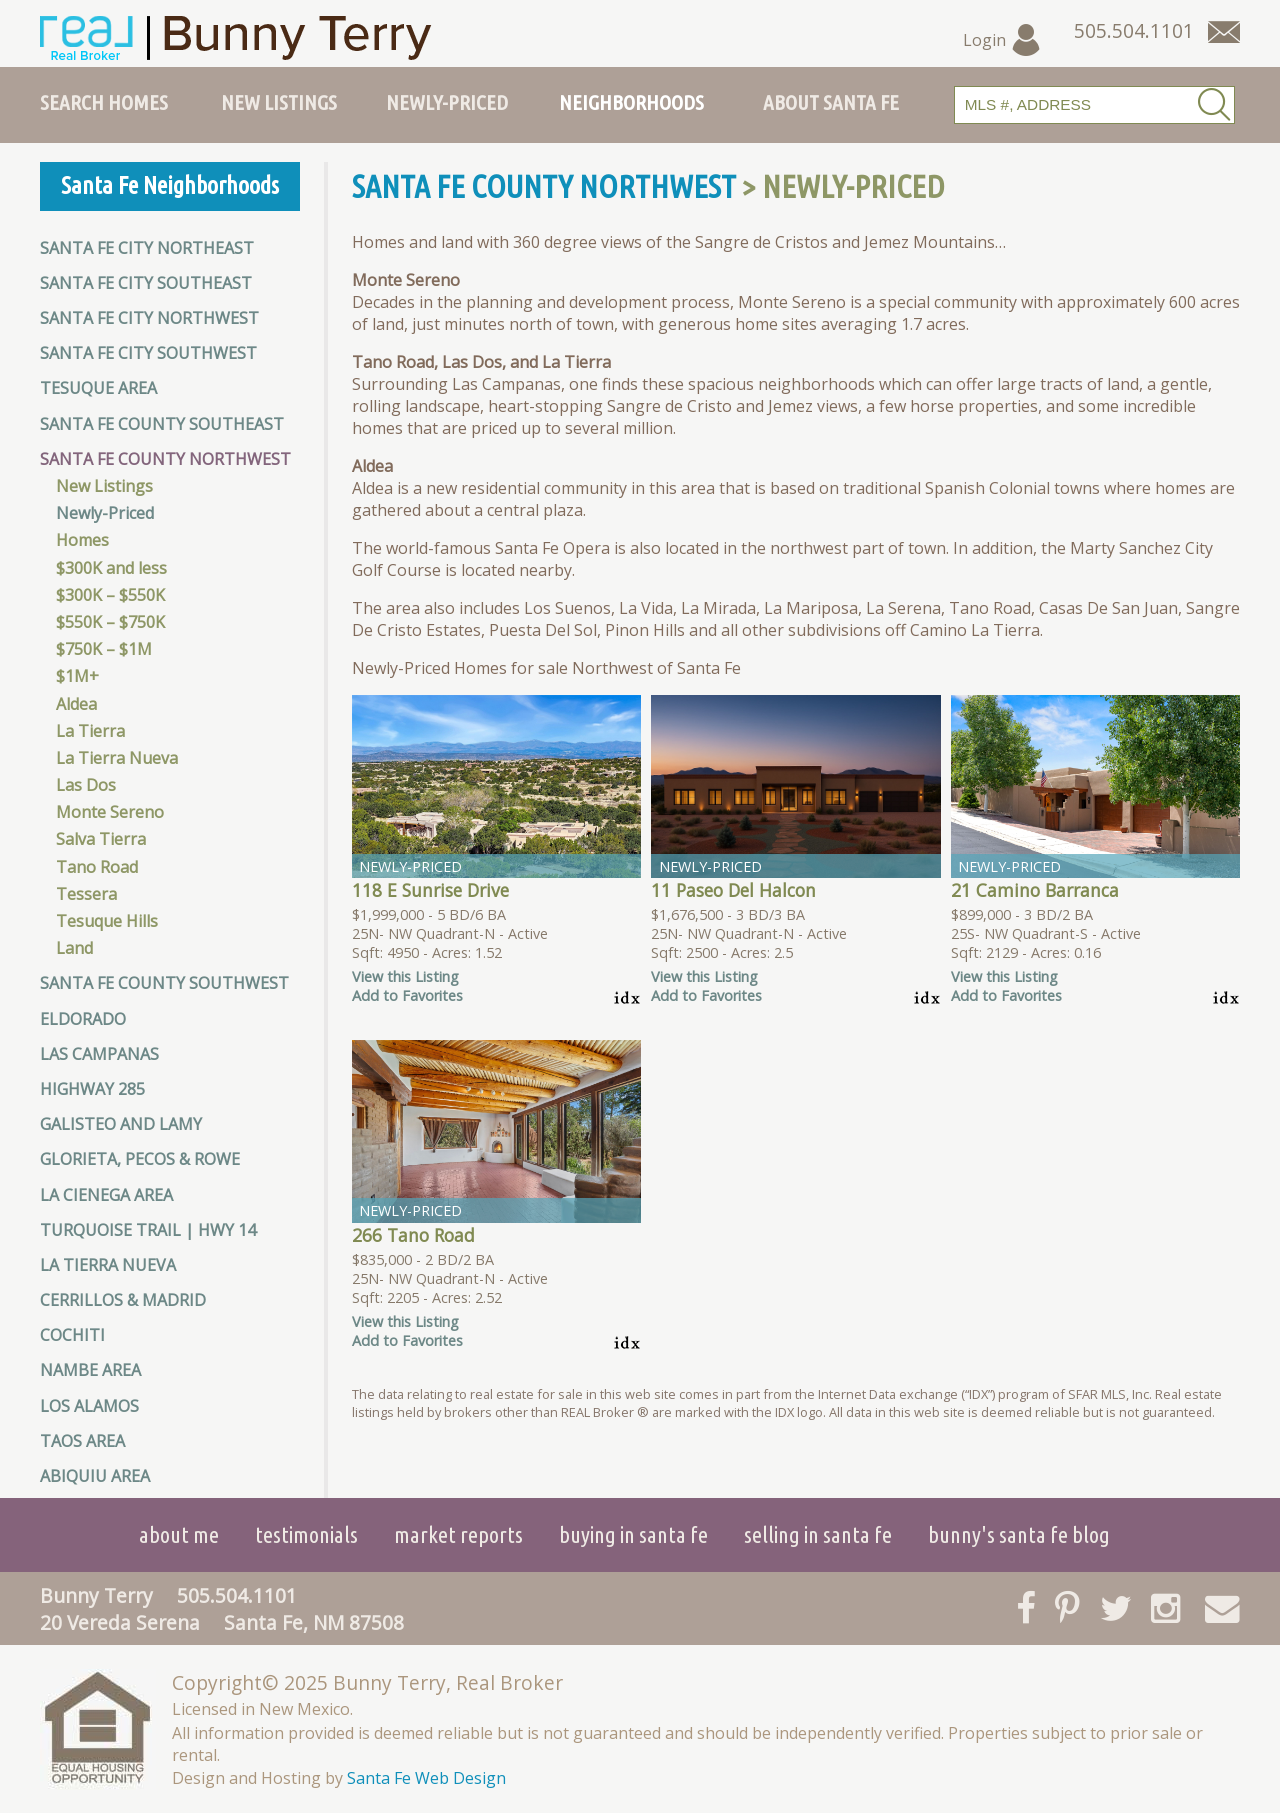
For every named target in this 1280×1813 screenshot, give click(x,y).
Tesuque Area (98, 388)
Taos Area (82, 1441)
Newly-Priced (447, 102)
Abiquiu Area (95, 1476)
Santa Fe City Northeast (147, 248)
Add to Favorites (407, 995)
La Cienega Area (106, 1195)
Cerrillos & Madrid (123, 1300)
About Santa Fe (831, 102)
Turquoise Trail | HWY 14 (148, 1230)
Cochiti (72, 1335)
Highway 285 (92, 1089)
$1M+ (77, 676)
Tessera (86, 894)
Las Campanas (99, 1054)
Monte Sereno (110, 812)
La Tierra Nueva (117, 758)
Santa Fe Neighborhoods (170, 185)
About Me (179, 1534)
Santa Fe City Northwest (149, 318)
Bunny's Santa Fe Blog (1019, 1534)
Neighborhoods (631, 102)
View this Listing (405, 976)
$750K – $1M (104, 649)
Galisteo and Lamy (121, 1124)
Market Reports (458, 1534)
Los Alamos (89, 1406)
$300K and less (111, 568)
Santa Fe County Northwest (165, 459)
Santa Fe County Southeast (162, 424)
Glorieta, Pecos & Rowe (140, 1159)
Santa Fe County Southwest (164, 983)
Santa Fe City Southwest (148, 353)
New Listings (279, 102)
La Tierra (90, 731)
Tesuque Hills (107, 921)
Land (74, 948)
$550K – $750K (110, 622)
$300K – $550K (110, 595)
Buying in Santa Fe (633, 1534)
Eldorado (83, 1019)
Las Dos (86, 785)
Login (1002, 40)
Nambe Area (90, 1370)
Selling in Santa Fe (818, 1534)
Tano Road (97, 867)
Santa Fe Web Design (426, 1778)
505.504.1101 (237, 1595)
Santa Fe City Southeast (146, 283)
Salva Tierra (101, 839)
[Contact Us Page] (1224, 32)
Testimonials (306, 1534)
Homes (82, 540)
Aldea (76, 704)
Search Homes (104, 102)
